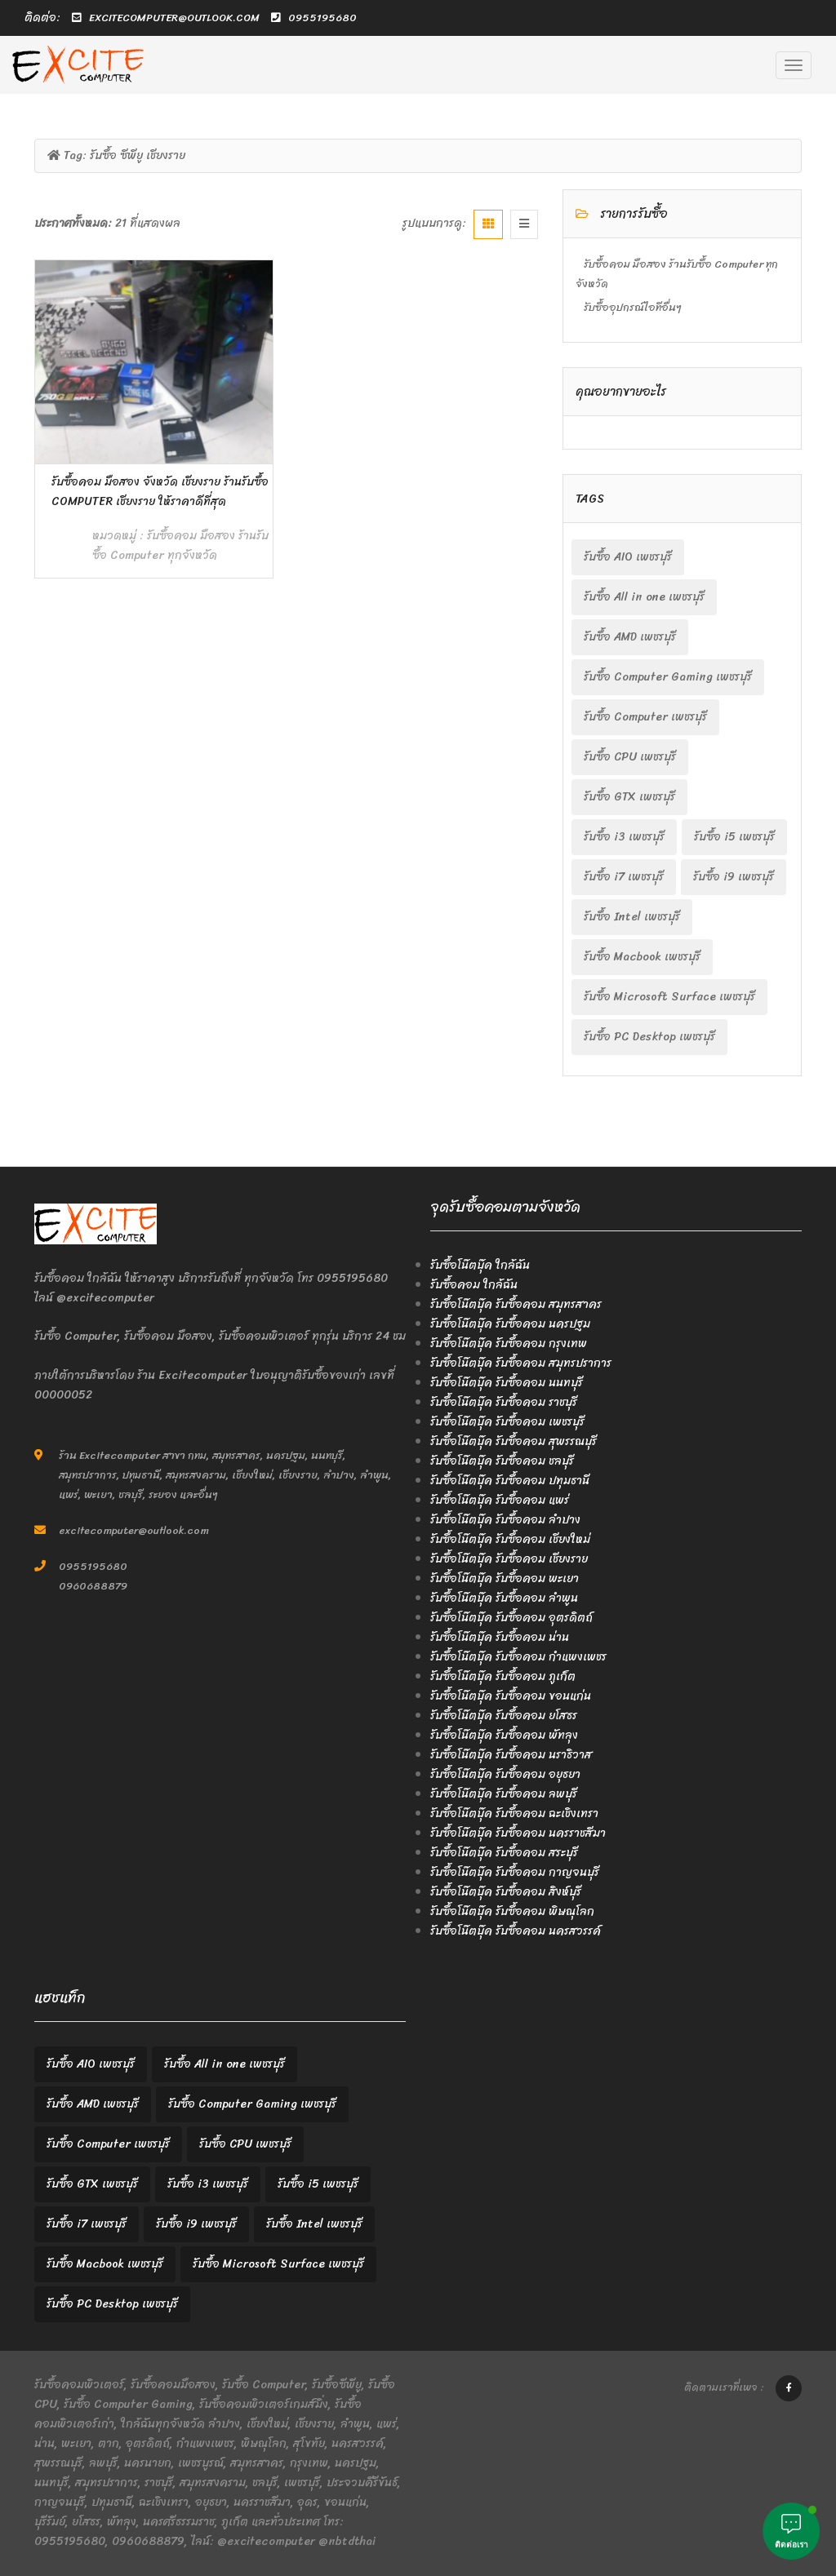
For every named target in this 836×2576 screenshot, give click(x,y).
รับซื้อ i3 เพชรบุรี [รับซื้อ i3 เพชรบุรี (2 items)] (624, 837)
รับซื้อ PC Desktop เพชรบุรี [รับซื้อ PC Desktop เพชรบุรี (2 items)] (649, 1036)
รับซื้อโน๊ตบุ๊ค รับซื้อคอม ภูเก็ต (503, 1676)
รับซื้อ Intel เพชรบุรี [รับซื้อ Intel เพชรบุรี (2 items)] (632, 917)
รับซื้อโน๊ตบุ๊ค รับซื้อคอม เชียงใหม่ (510, 1539)
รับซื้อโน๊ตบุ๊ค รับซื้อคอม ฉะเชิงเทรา (514, 1813)
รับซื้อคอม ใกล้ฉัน (474, 1285)
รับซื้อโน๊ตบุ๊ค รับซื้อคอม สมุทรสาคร (516, 1304)
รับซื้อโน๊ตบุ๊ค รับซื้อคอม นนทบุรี (506, 1382)
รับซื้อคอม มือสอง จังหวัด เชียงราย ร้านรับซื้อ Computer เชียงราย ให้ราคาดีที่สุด (160, 492)
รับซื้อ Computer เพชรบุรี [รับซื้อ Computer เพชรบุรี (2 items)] (645, 717)
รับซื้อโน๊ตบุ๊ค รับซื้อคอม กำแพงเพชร (518, 1657)
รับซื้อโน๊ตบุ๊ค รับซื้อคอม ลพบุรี (503, 1794)
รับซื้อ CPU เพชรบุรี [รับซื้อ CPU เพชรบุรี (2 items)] (630, 757)
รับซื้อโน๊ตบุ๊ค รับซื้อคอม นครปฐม (510, 1324)
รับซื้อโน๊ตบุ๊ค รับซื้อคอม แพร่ (499, 1500)
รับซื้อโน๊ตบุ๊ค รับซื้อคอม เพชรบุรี (507, 1422)
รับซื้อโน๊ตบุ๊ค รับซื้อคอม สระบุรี (504, 1852)
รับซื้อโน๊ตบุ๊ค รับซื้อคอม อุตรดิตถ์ (511, 1617)
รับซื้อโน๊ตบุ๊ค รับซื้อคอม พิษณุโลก (512, 1911)
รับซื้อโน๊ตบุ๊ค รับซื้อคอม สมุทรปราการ (520, 1363)
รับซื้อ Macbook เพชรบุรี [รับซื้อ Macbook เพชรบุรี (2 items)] (642, 957)
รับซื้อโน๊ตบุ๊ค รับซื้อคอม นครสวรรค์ (515, 1931)
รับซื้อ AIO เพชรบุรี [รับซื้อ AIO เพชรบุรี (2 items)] (628, 557)
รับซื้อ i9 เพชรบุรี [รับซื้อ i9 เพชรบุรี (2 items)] (733, 877)
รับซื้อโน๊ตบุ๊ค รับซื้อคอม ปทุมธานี (509, 1480)
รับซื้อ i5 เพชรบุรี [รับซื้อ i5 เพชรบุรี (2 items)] (734, 837)
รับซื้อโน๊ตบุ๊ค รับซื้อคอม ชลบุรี (502, 1461)
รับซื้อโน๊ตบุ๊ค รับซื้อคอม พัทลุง (504, 1735)
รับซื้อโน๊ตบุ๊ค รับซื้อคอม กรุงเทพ (508, 1343)
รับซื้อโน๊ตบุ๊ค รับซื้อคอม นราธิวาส (511, 1755)
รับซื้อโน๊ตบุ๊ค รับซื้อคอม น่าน (499, 1637)
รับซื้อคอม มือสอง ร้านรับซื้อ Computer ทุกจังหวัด (180, 545)
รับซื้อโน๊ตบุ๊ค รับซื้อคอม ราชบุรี (503, 1402)
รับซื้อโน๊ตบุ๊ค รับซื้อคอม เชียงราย (509, 1559)
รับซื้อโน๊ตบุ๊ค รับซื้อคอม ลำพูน (504, 1598)
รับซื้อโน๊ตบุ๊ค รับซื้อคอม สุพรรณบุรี (513, 1441)
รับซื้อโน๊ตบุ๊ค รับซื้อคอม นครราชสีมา (518, 1833)
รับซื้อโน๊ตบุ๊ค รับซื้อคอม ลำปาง (505, 1520)
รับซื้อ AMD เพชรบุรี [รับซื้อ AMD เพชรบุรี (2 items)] (630, 637)
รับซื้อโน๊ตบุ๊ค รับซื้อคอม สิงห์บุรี (505, 1892)
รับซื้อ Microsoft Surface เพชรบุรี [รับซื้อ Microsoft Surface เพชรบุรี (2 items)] (669, 997)
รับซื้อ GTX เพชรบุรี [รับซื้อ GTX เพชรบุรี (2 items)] (629, 797)
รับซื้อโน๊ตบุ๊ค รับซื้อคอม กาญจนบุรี (514, 1872)
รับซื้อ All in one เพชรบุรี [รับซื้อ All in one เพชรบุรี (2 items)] (644, 597)
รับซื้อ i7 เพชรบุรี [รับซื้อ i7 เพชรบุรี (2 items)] (624, 877)
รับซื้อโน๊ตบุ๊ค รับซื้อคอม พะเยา (504, 1578)
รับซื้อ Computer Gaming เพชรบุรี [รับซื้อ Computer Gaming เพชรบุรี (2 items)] (668, 677)
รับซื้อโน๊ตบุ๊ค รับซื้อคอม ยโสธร (503, 1715)
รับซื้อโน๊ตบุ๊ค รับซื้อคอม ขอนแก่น (510, 1696)
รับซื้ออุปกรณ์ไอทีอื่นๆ (633, 307)
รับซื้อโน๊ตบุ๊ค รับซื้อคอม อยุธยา (505, 1774)
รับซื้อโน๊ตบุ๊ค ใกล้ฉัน (480, 1265)
